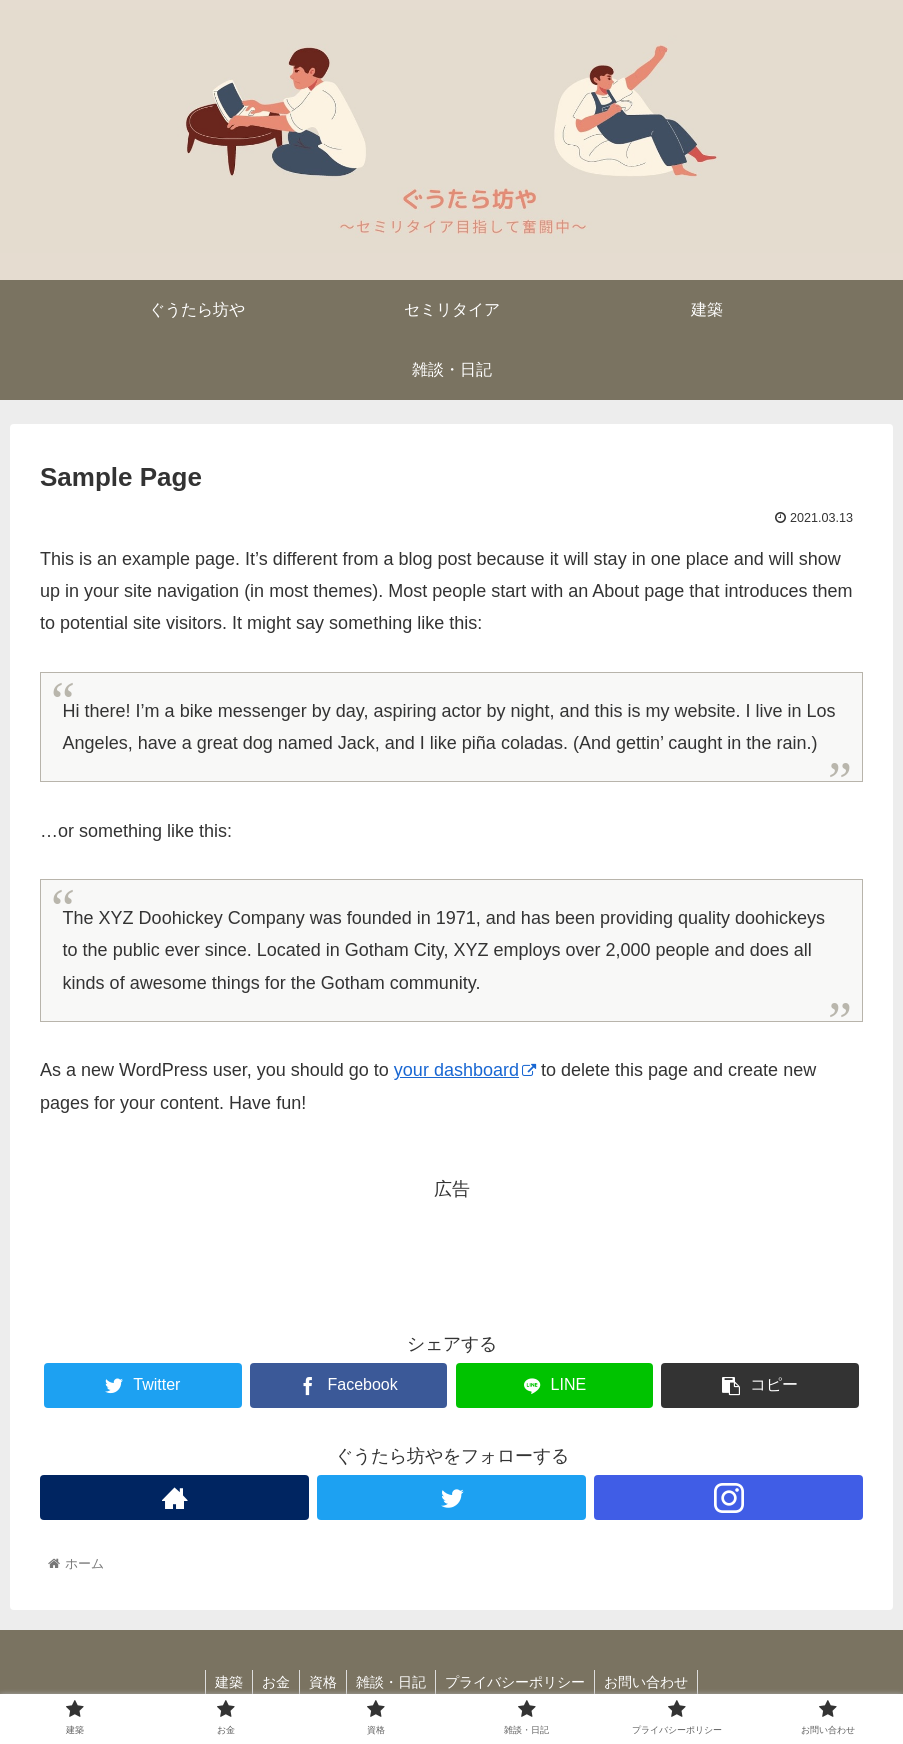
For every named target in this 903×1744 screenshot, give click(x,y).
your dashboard (465, 1070)
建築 (224, 1682)
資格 (322, 1682)
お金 (273, 1682)
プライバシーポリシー (518, 1682)
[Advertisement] (451, 1250)
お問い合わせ (651, 1682)
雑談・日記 (392, 1682)
